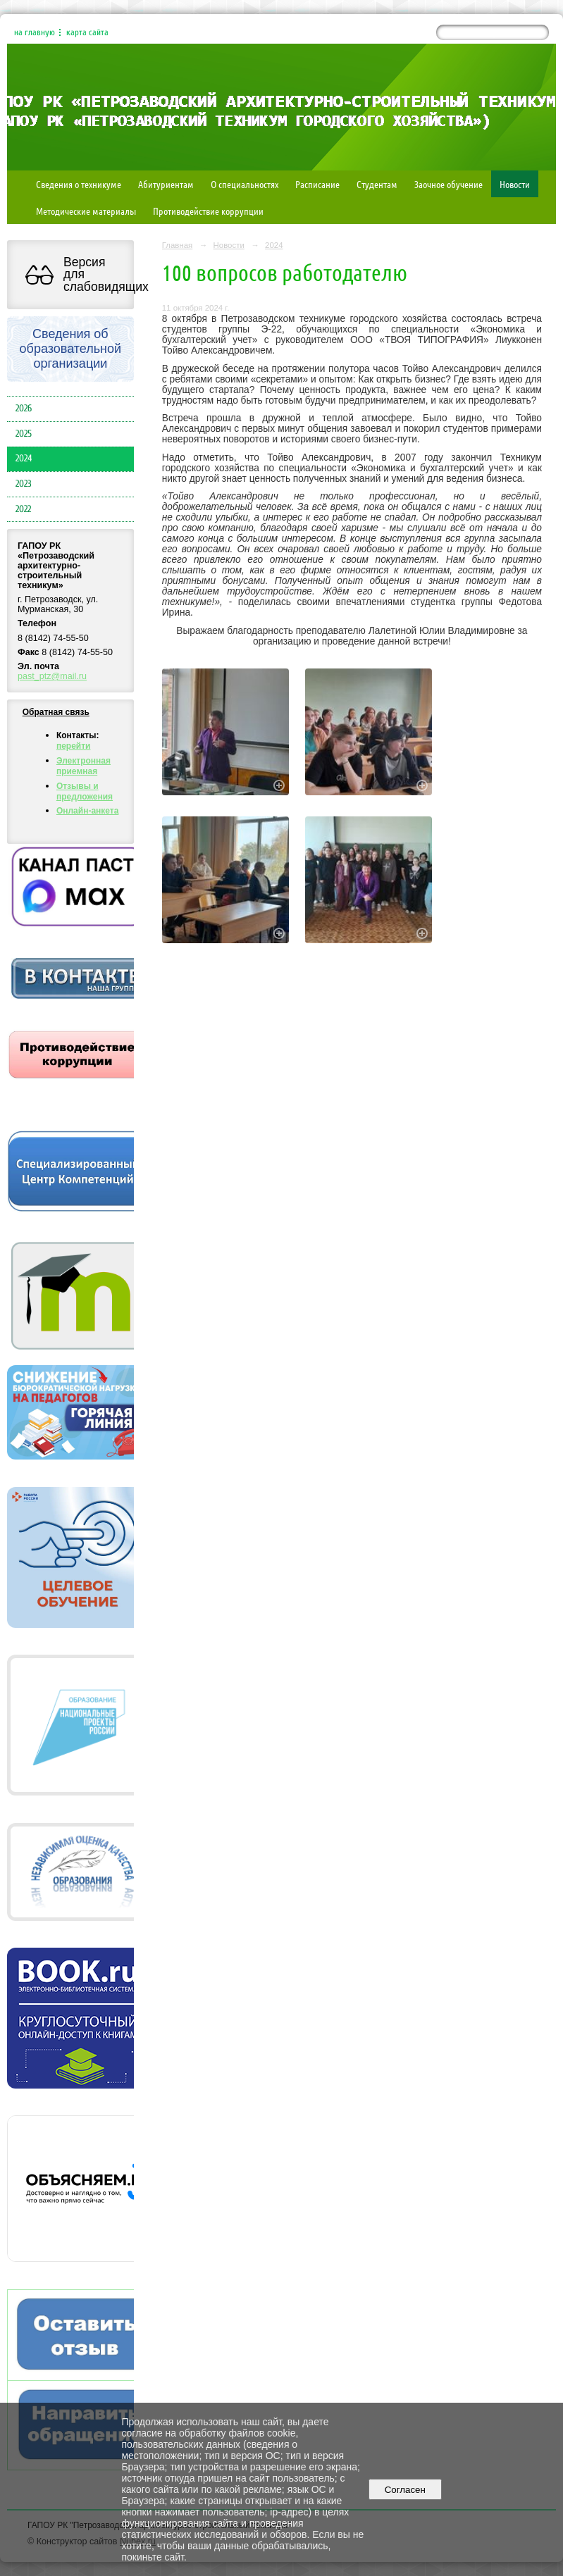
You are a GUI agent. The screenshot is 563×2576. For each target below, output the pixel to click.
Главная (177, 245)
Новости (515, 184)
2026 (24, 408)
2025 (24, 434)
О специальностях (244, 184)
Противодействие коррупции (208, 210)
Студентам (377, 184)
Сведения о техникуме (78, 184)
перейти (73, 746)
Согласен (405, 2489)
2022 (23, 509)
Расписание (317, 184)
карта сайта (87, 32)
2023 (24, 484)
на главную (34, 32)
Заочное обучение (448, 184)
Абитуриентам (166, 184)
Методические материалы (86, 210)
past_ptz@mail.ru (52, 676)
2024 (24, 458)
